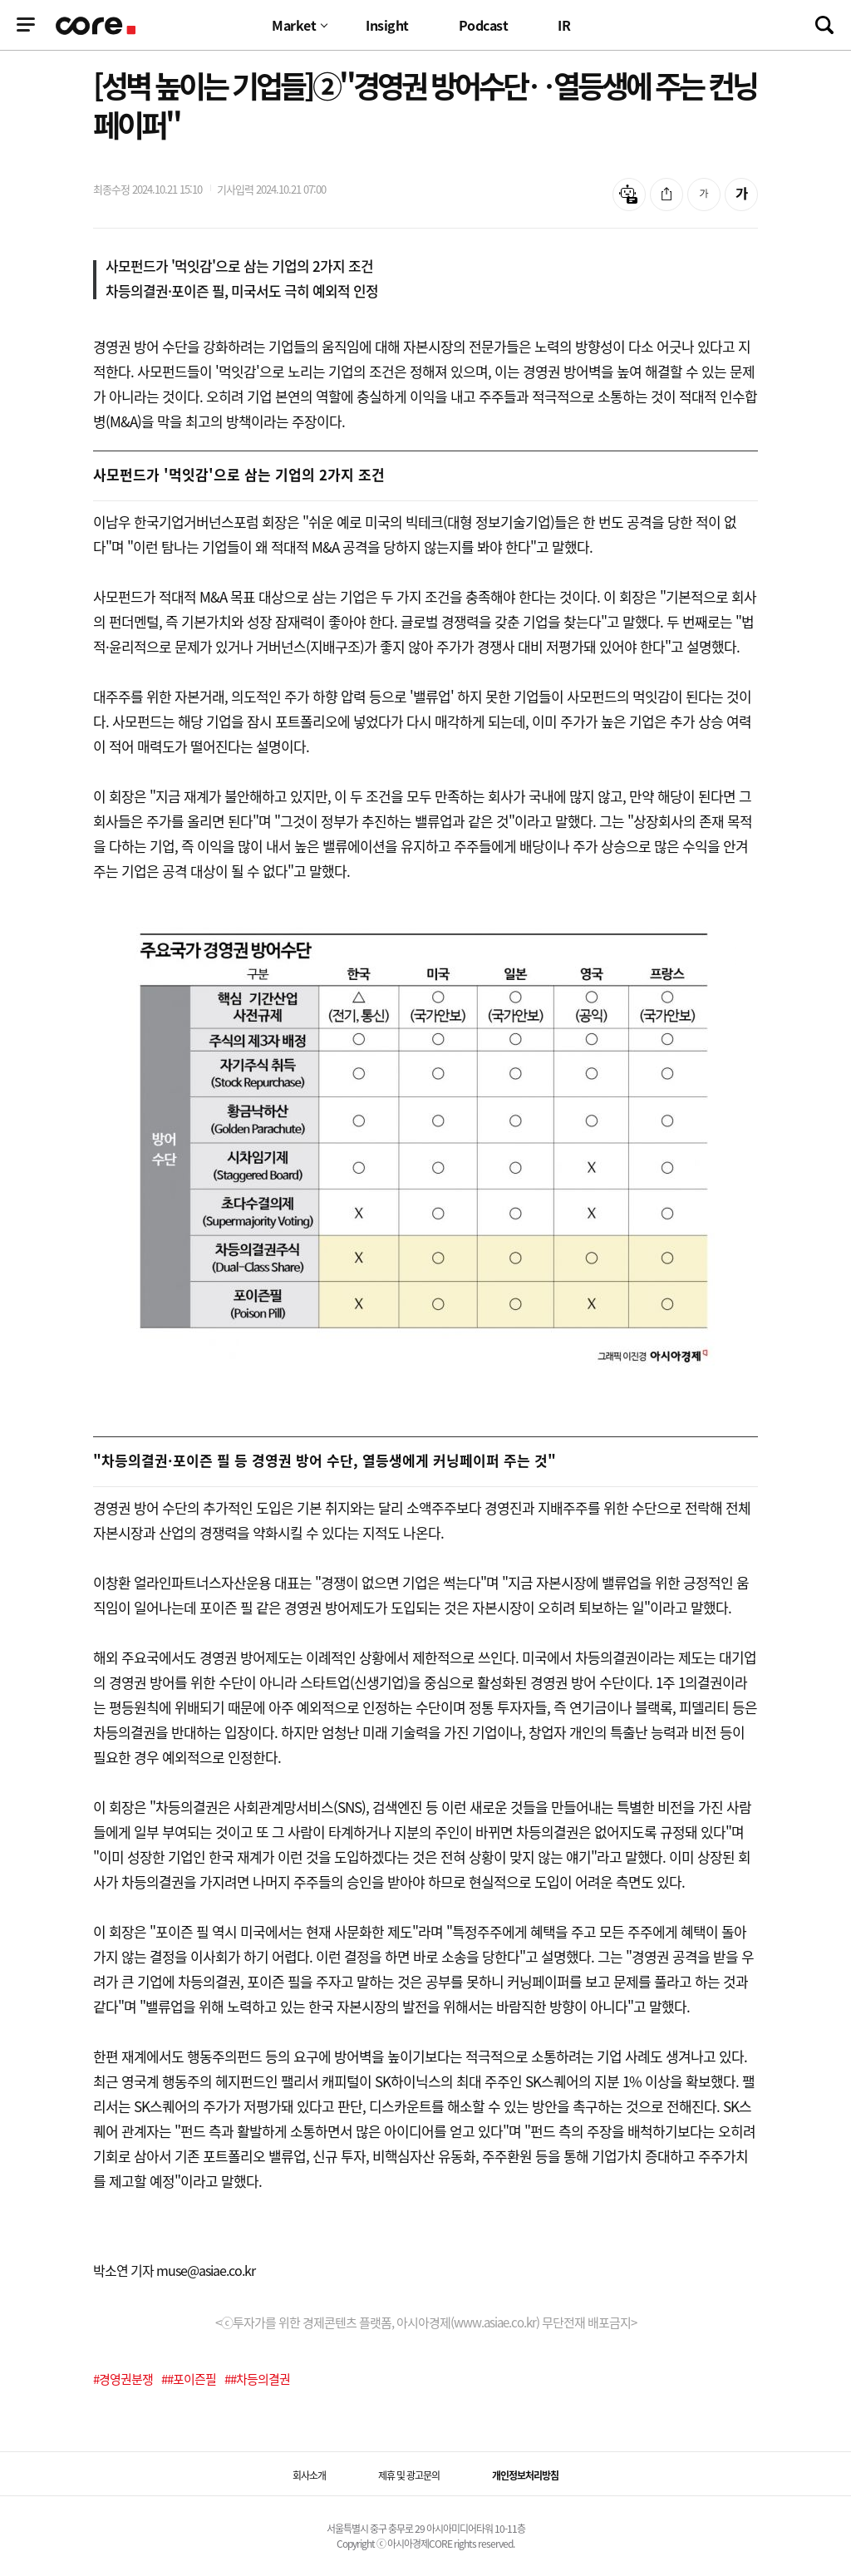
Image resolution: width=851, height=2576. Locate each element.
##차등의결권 (257, 2379)
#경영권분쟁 (123, 2379)
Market (294, 25)
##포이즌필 (188, 2379)
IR (564, 25)
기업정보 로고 (97, 26)
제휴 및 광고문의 (409, 2475)
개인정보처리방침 (525, 2475)
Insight (387, 25)
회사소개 (309, 2475)
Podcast (484, 25)
